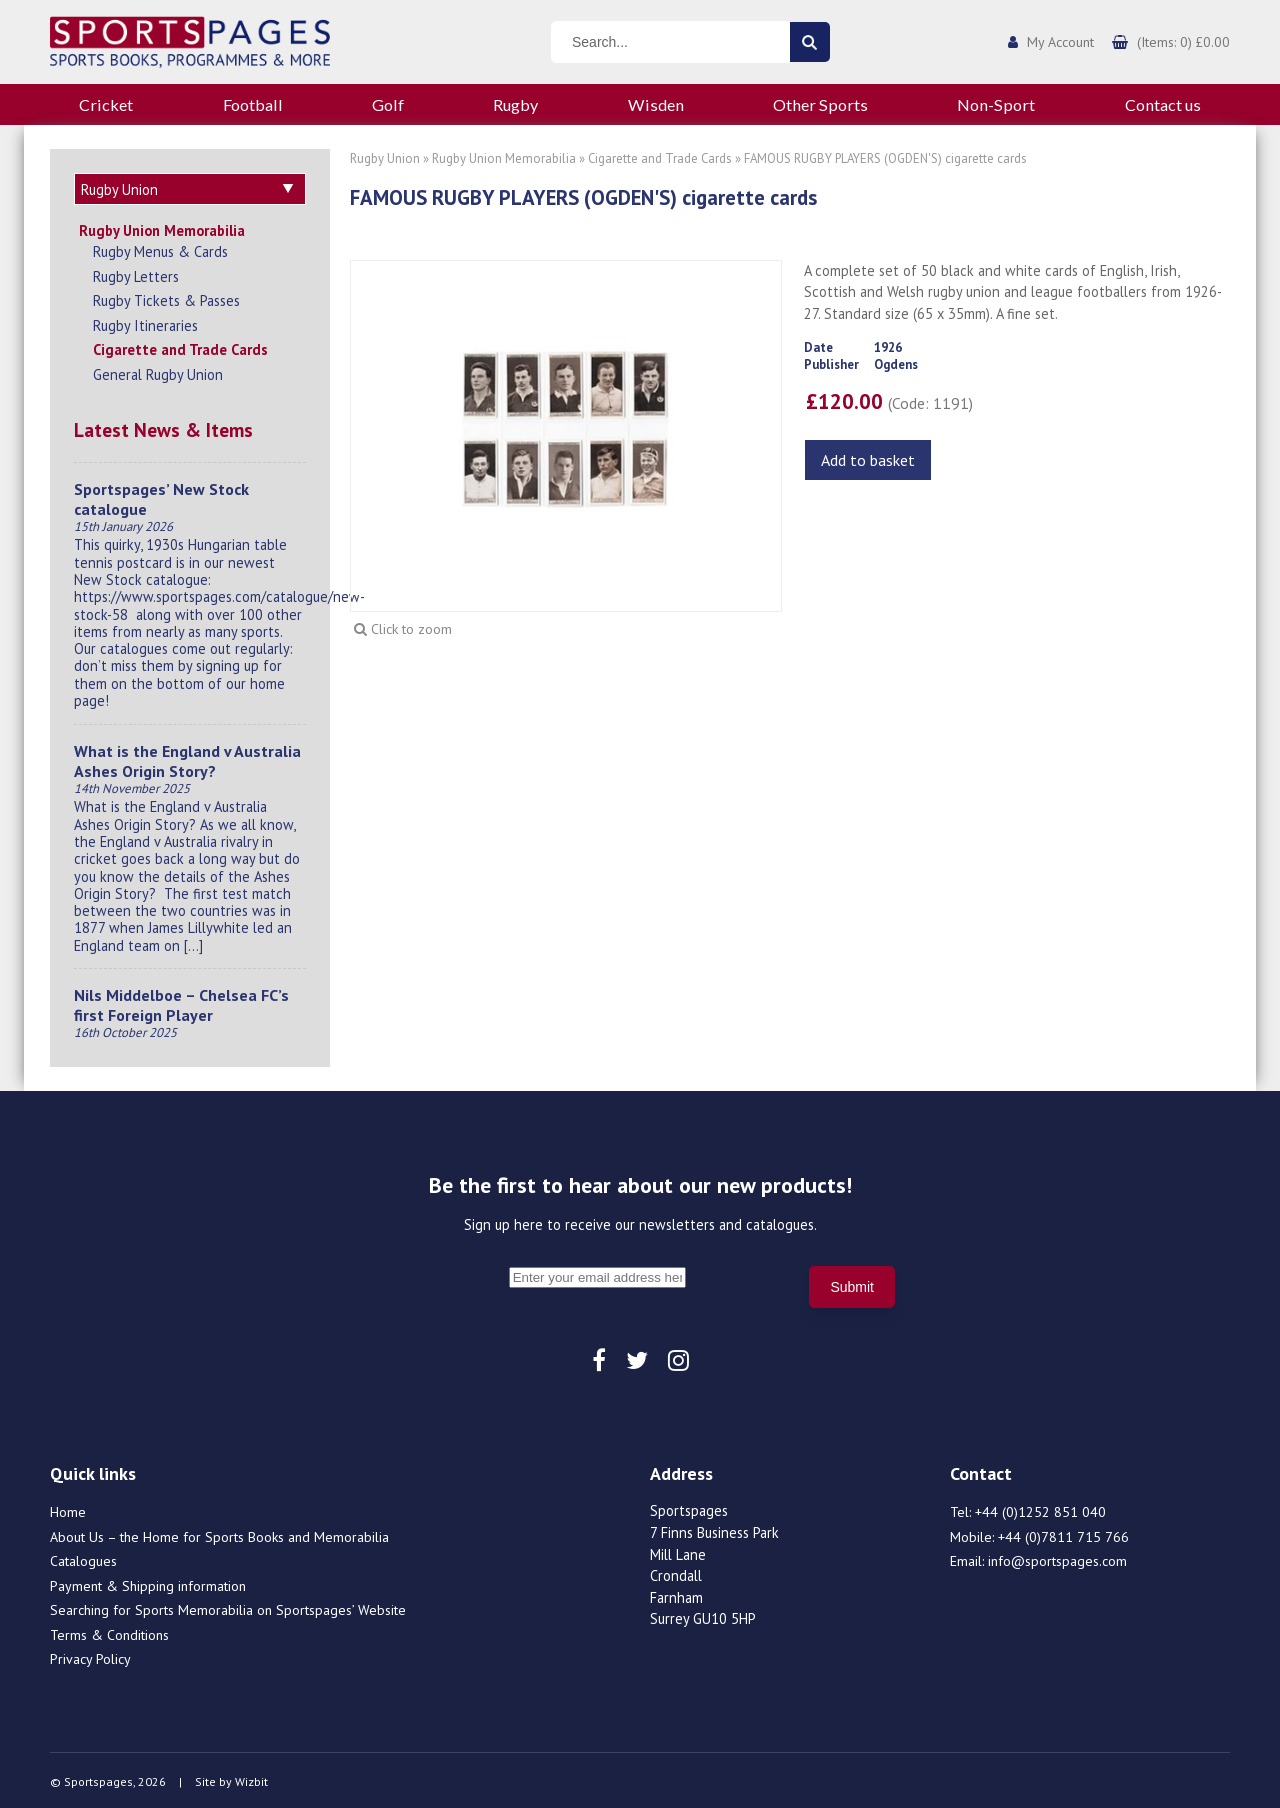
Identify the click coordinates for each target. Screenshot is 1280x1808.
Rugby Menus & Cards (160, 248)
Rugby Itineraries (145, 322)
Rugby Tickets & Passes (166, 297)
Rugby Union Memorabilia (162, 227)
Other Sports (820, 104)
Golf (388, 104)
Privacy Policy (90, 1656)
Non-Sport (996, 104)
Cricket (106, 104)
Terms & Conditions (109, 1632)
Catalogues (83, 1558)
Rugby (515, 104)
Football (253, 104)
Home (68, 1509)
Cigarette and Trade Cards (180, 346)
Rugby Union (385, 158)
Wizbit (251, 1778)
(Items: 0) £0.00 (1183, 42)
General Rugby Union (158, 371)
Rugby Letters (136, 273)
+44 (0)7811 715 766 (1063, 1534)
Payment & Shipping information (148, 1583)
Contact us (1163, 104)
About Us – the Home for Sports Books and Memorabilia (219, 1534)
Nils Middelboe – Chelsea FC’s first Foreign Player (181, 1002)
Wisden (656, 104)
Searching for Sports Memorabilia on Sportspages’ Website (228, 1607)
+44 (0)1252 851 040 (1040, 1509)
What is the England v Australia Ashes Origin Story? (187, 758)
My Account (1060, 42)
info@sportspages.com (1057, 1558)
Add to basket (868, 460)
